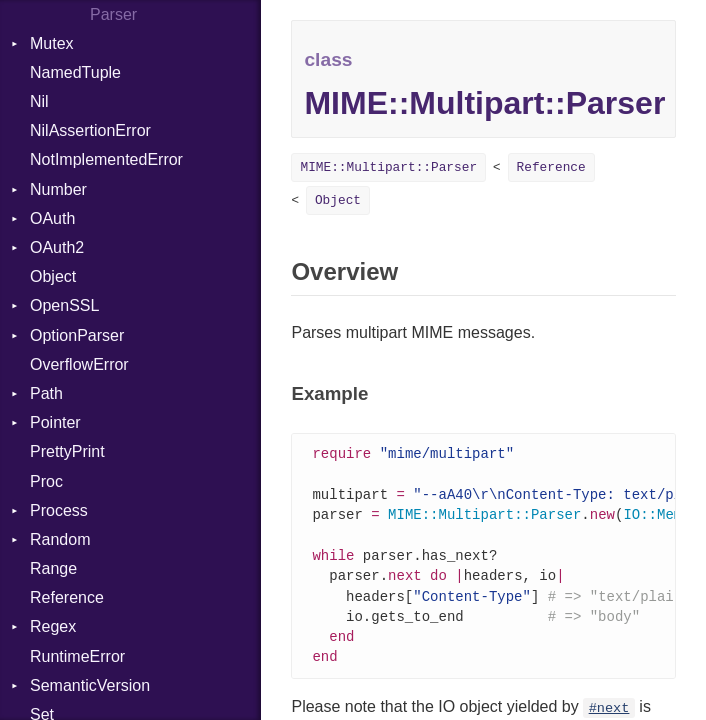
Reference (67, 597)
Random (60, 539)
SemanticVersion (90, 685)
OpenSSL (64, 305)
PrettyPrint (67, 451)
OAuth (52, 218)
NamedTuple (75, 72)
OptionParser (77, 335)
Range (53, 568)
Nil (39, 101)
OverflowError (79, 364)
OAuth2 (57, 247)
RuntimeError (77, 656)
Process (59, 510)
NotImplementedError (106, 159)
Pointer (55, 422)
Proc (46, 481)
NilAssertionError (90, 130)
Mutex (52, 43)
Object (53, 276)
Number (58, 189)
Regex (53, 626)
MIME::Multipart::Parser (388, 167)
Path (46, 393)
